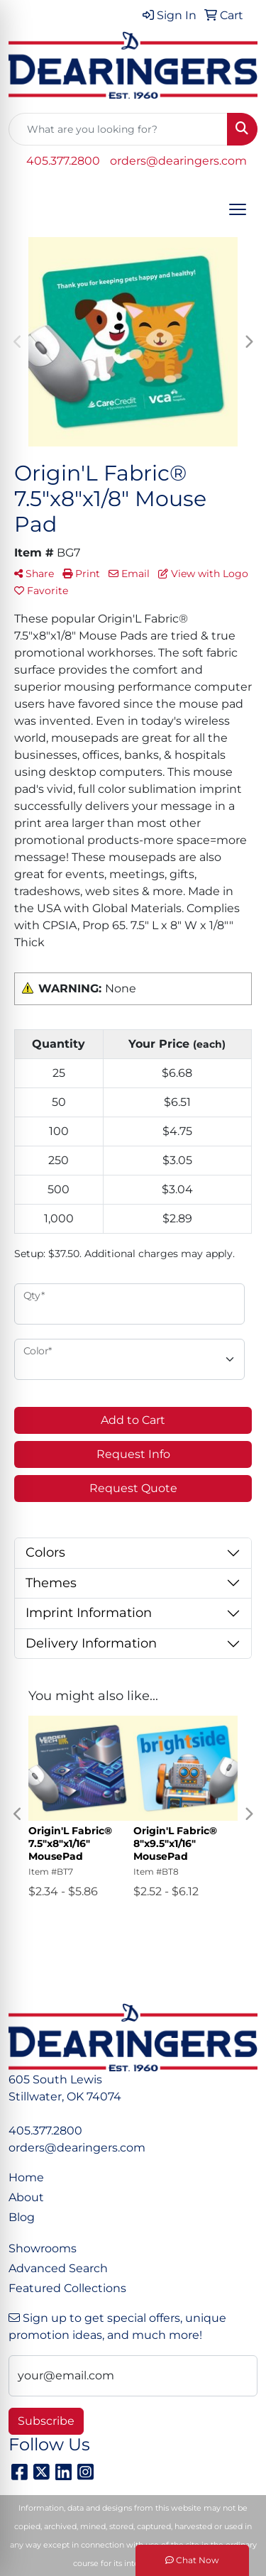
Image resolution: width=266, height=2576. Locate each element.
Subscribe (46, 2421)
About (26, 2197)
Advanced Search (58, 2268)
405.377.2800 (63, 161)
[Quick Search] (118, 129)
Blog (22, 2217)
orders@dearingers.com (178, 161)
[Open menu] (237, 209)
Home (26, 2177)
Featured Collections (67, 2288)
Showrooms (43, 2248)
